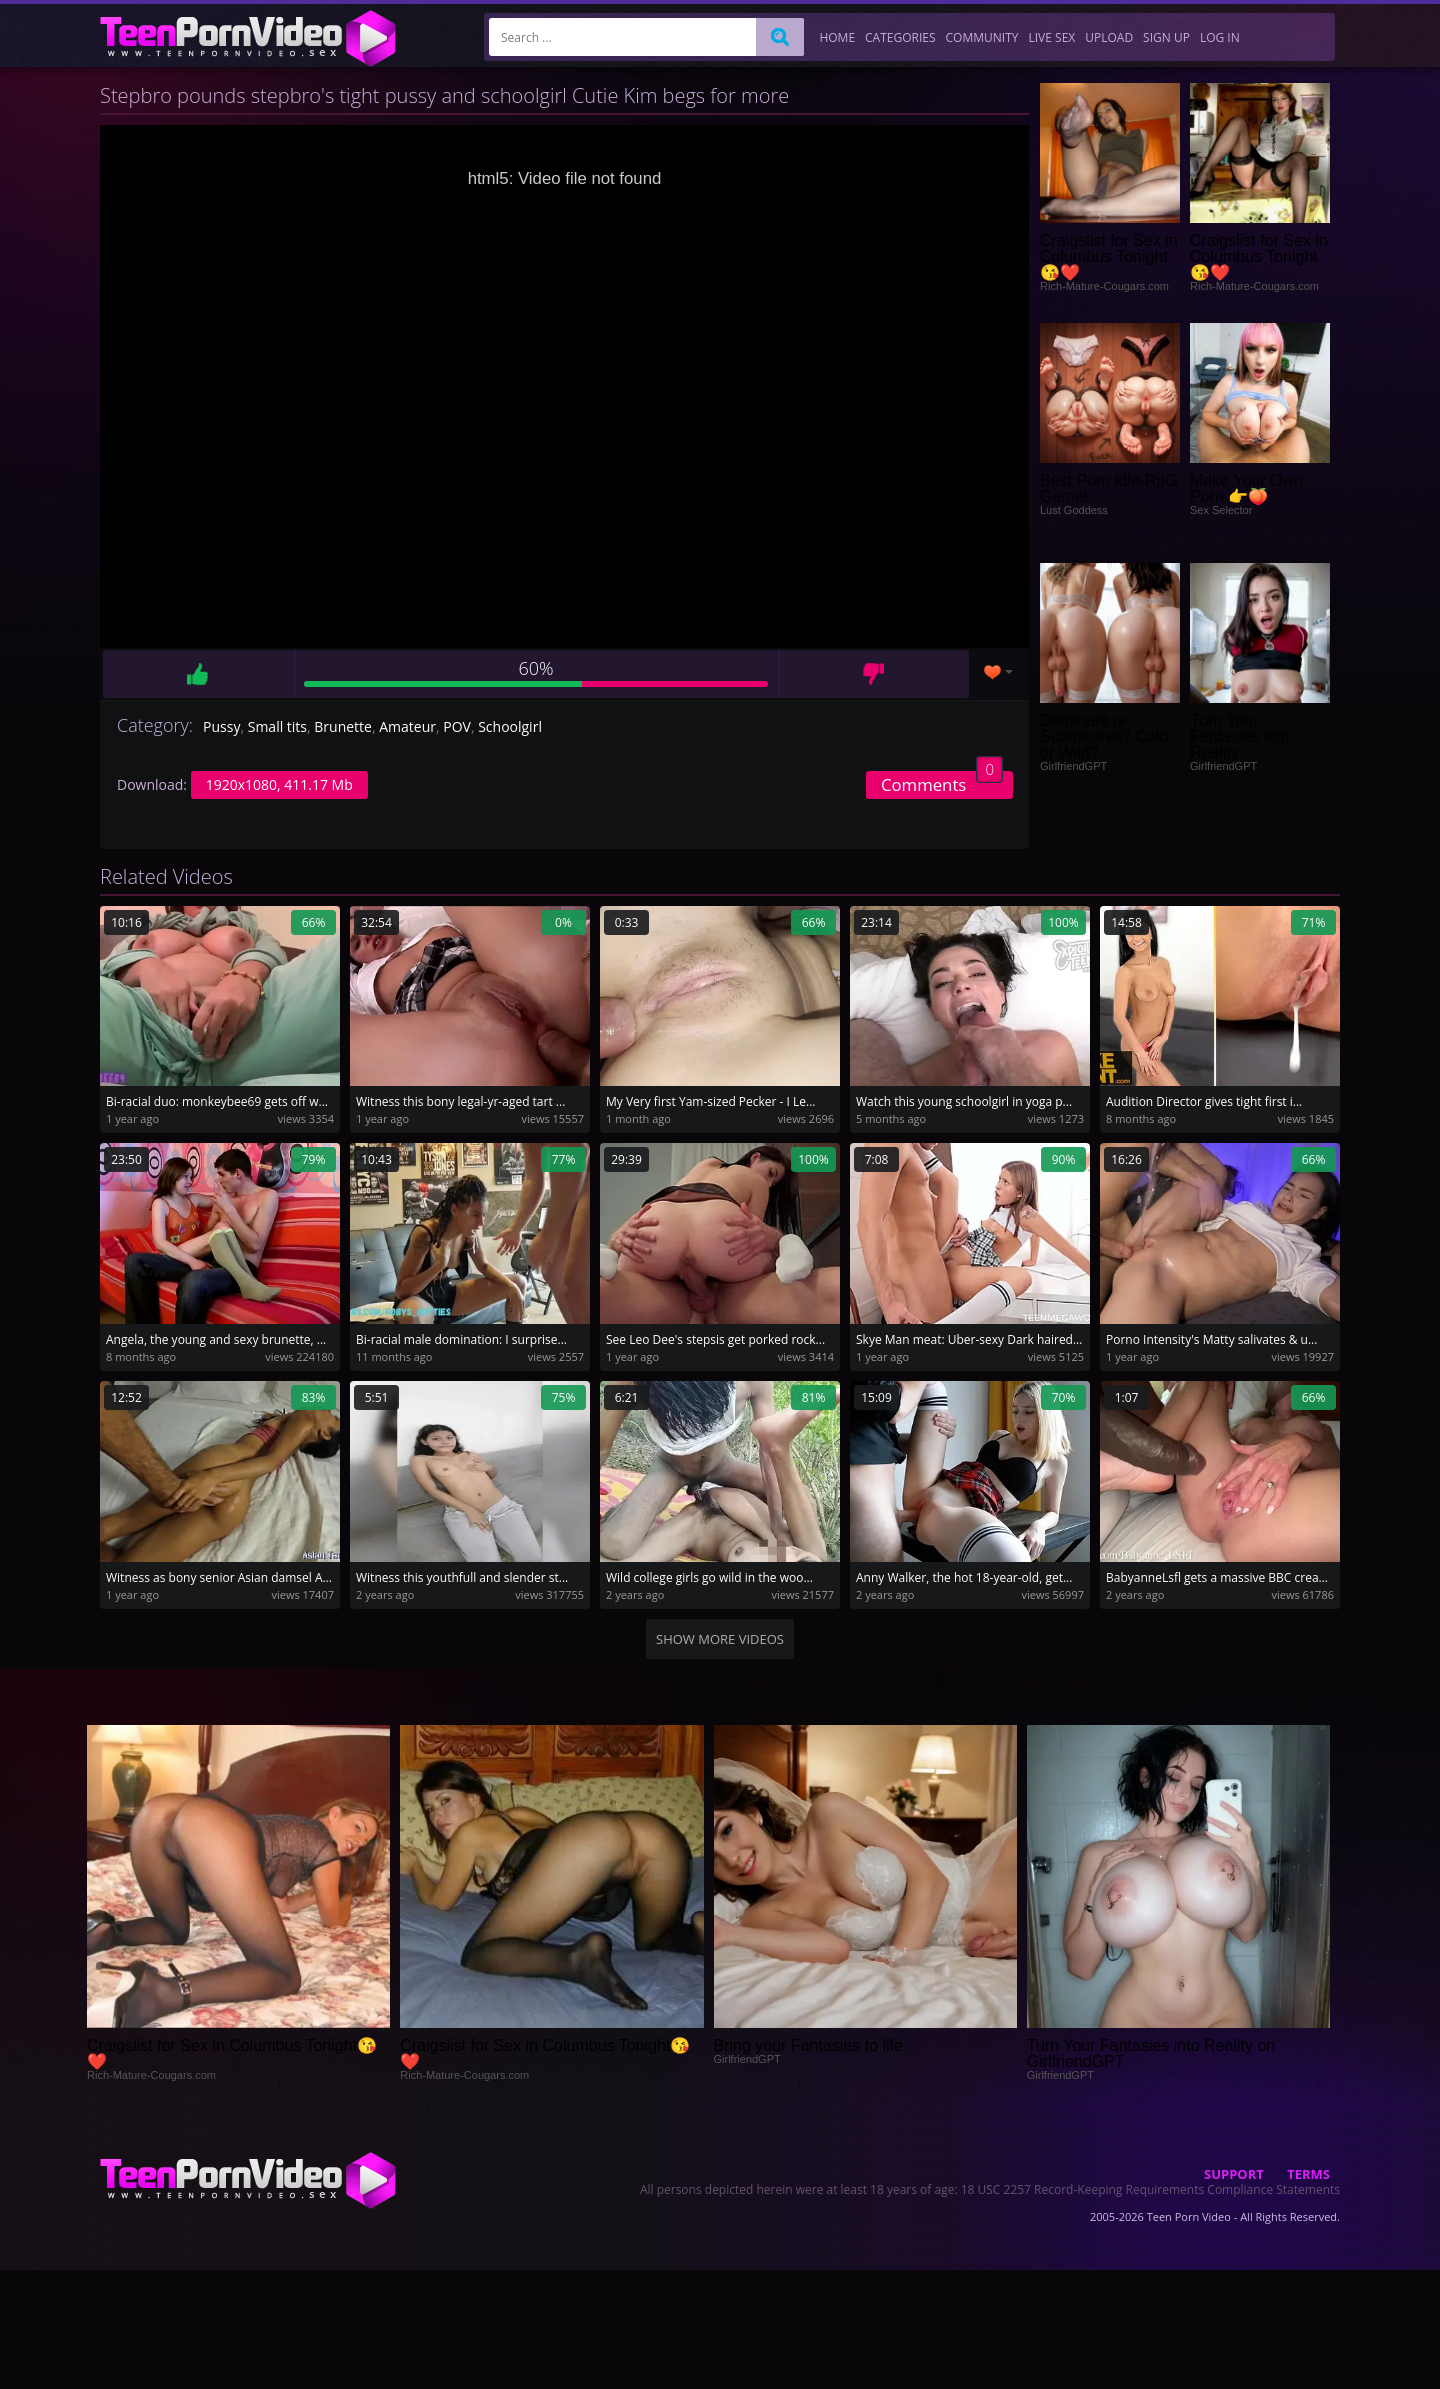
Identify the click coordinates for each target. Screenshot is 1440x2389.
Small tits (277, 726)
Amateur (407, 726)
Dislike (873, 674)
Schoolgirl (510, 726)
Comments (942, 783)
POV (457, 726)
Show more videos (720, 1639)
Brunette (343, 726)
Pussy (221, 726)
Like (198, 674)
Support (1234, 2174)
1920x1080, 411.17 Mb (279, 784)
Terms (1308, 2174)
